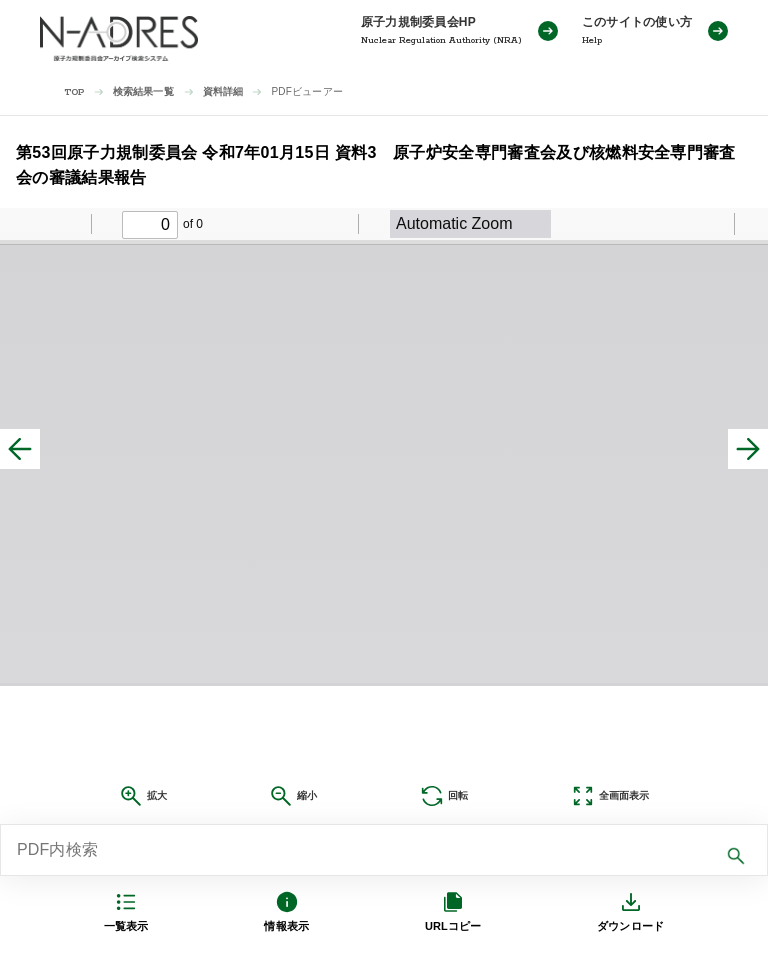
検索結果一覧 (143, 91)
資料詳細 (223, 91)
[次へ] (748, 449)
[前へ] (20, 449)
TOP (74, 92)
